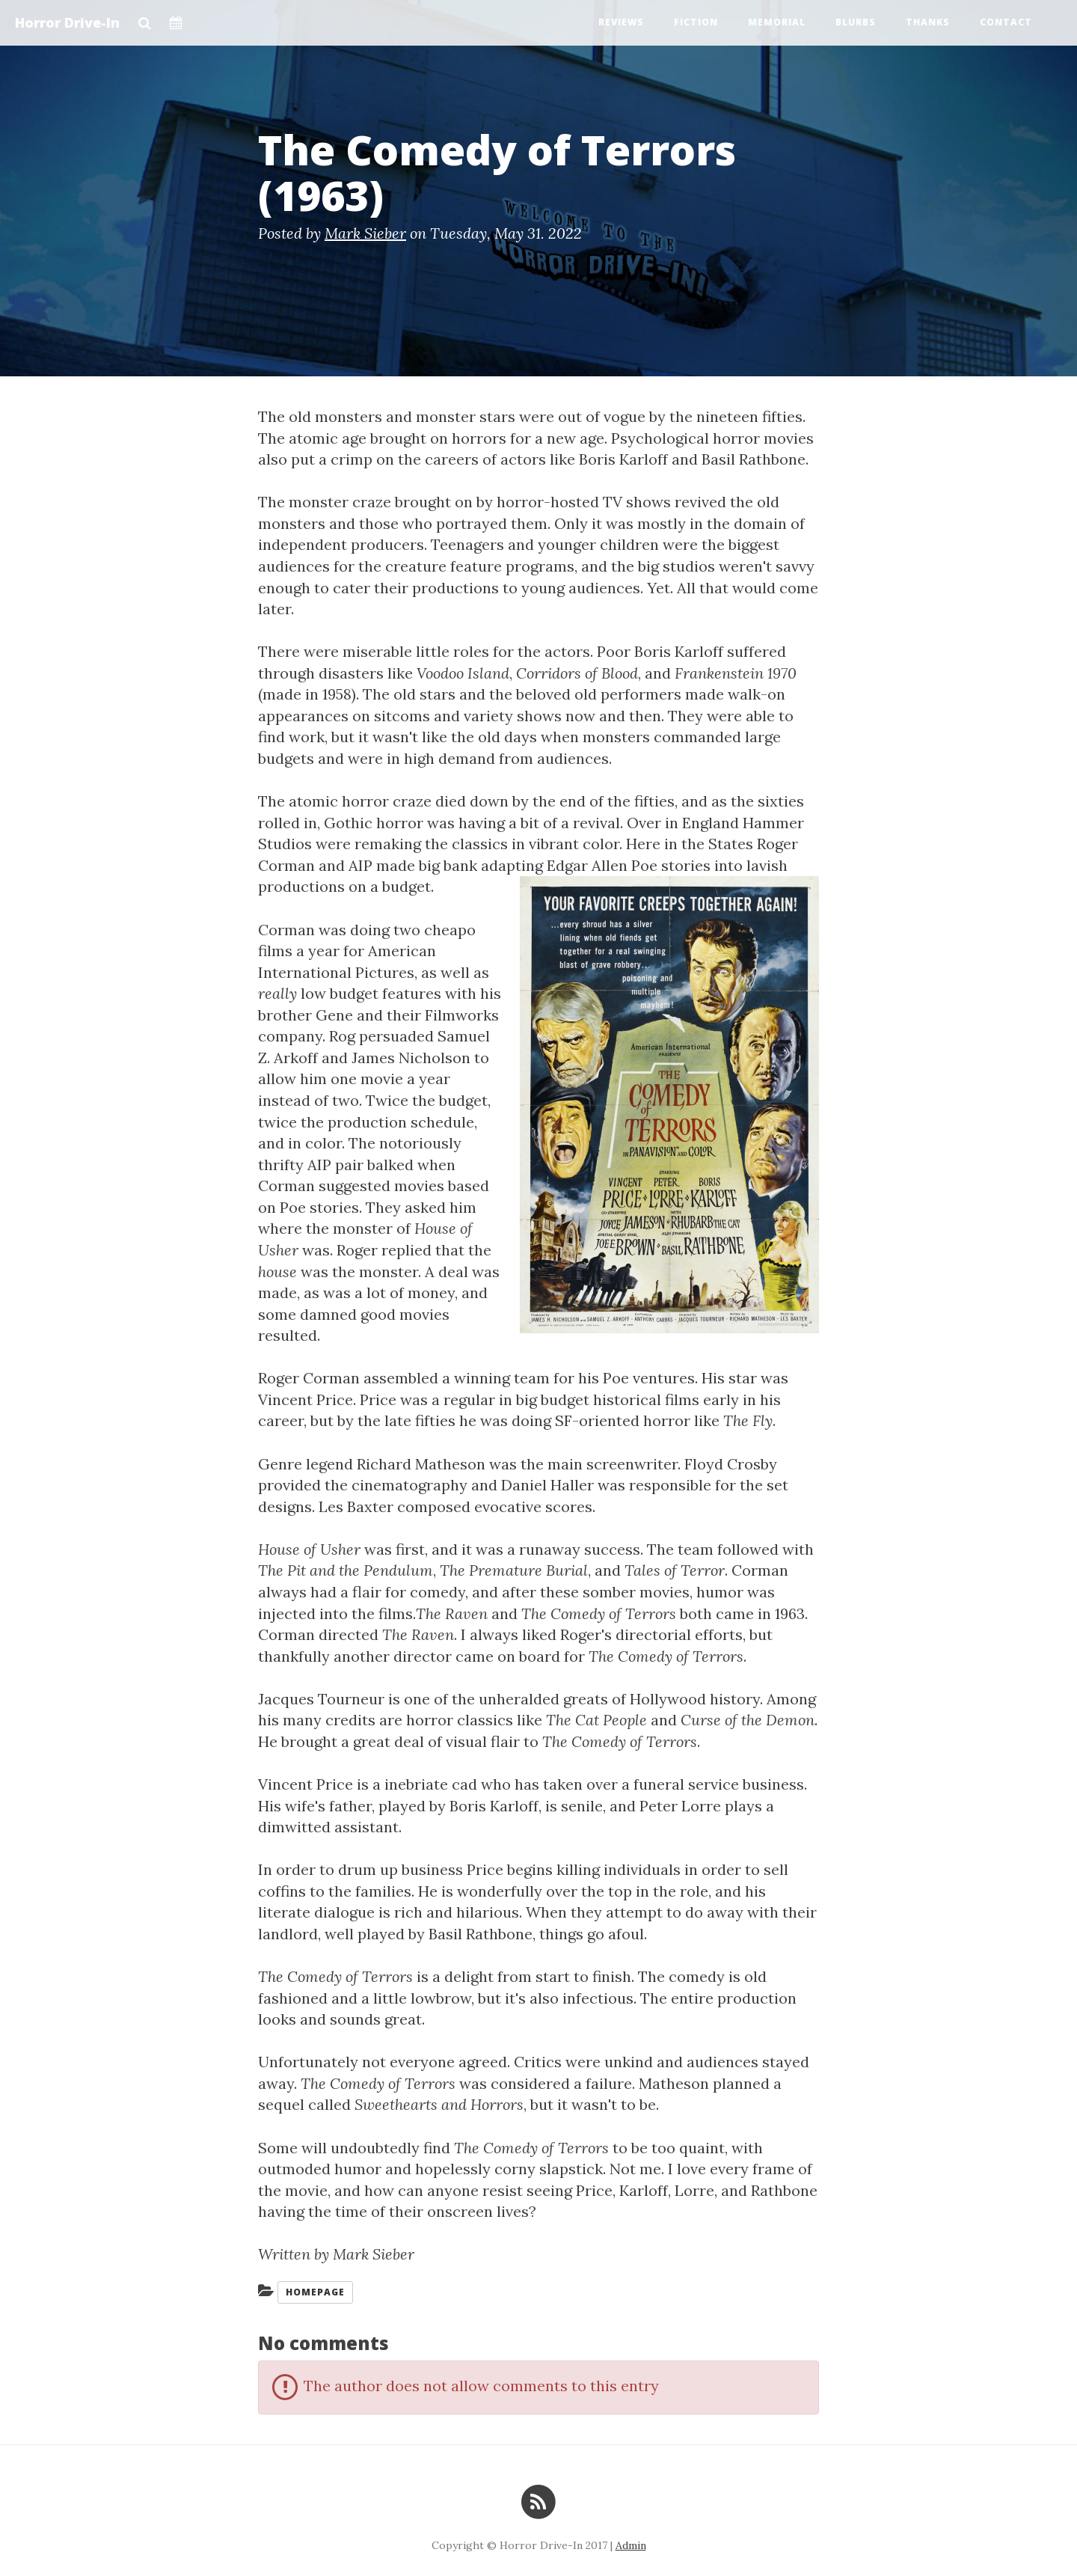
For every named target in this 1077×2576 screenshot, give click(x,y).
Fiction (696, 22)
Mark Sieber (365, 233)
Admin (631, 2545)
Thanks (928, 22)
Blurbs (855, 22)
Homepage (315, 2292)
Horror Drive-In (67, 22)
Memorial (777, 22)
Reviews (621, 22)
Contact (1006, 22)
